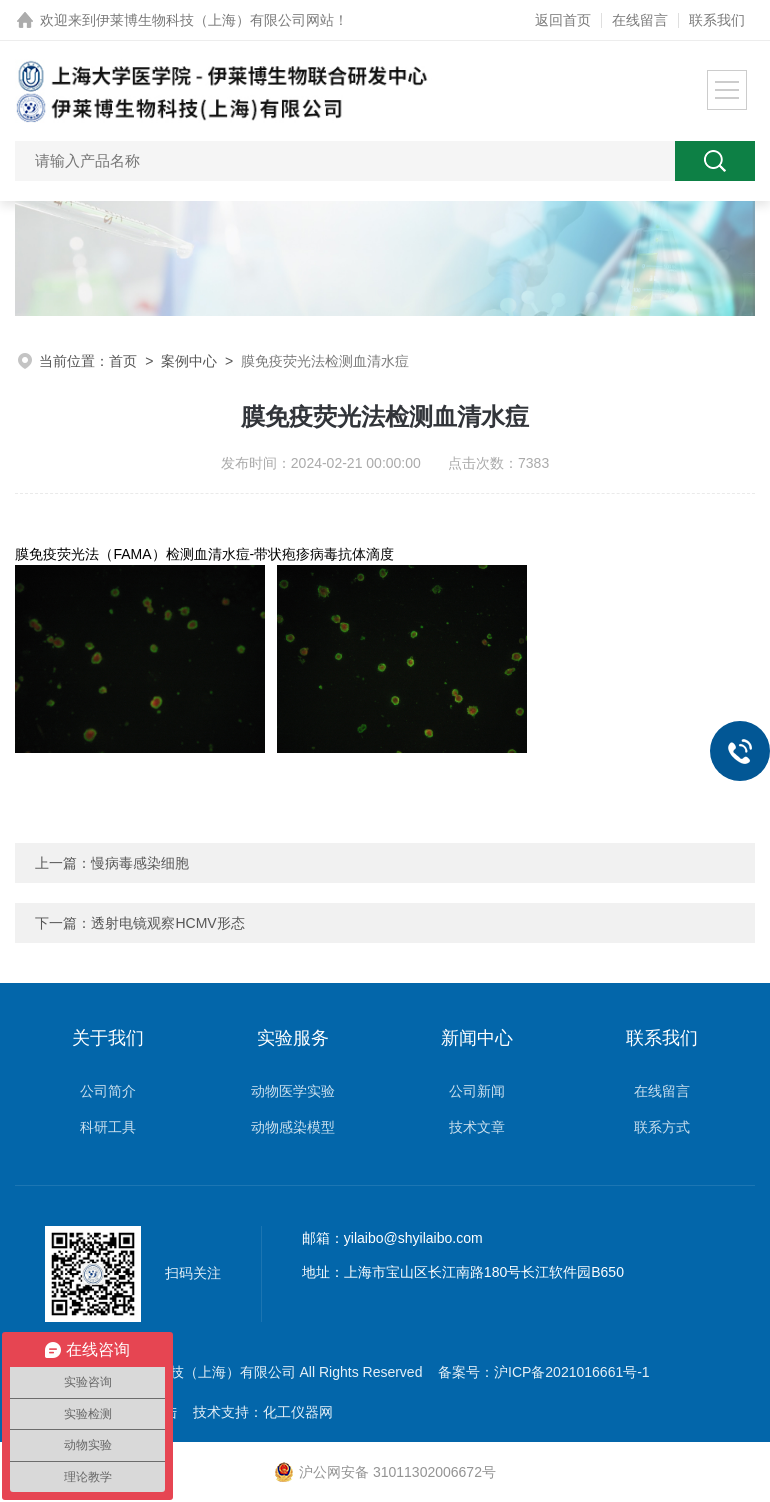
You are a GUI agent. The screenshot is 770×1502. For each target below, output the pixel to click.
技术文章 (477, 1127)
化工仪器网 (298, 1412)
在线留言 (640, 20)
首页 (123, 361)
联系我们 (717, 20)
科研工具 (108, 1127)
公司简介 (108, 1091)
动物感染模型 (293, 1127)
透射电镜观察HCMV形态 (167, 923)
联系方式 (662, 1127)
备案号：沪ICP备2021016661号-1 (544, 1372)
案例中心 (189, 361)
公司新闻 (477, 1091)
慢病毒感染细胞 (140, 863)
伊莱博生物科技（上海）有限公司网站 (215, 20)
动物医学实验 (293, 1091)
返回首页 (563, 20)
